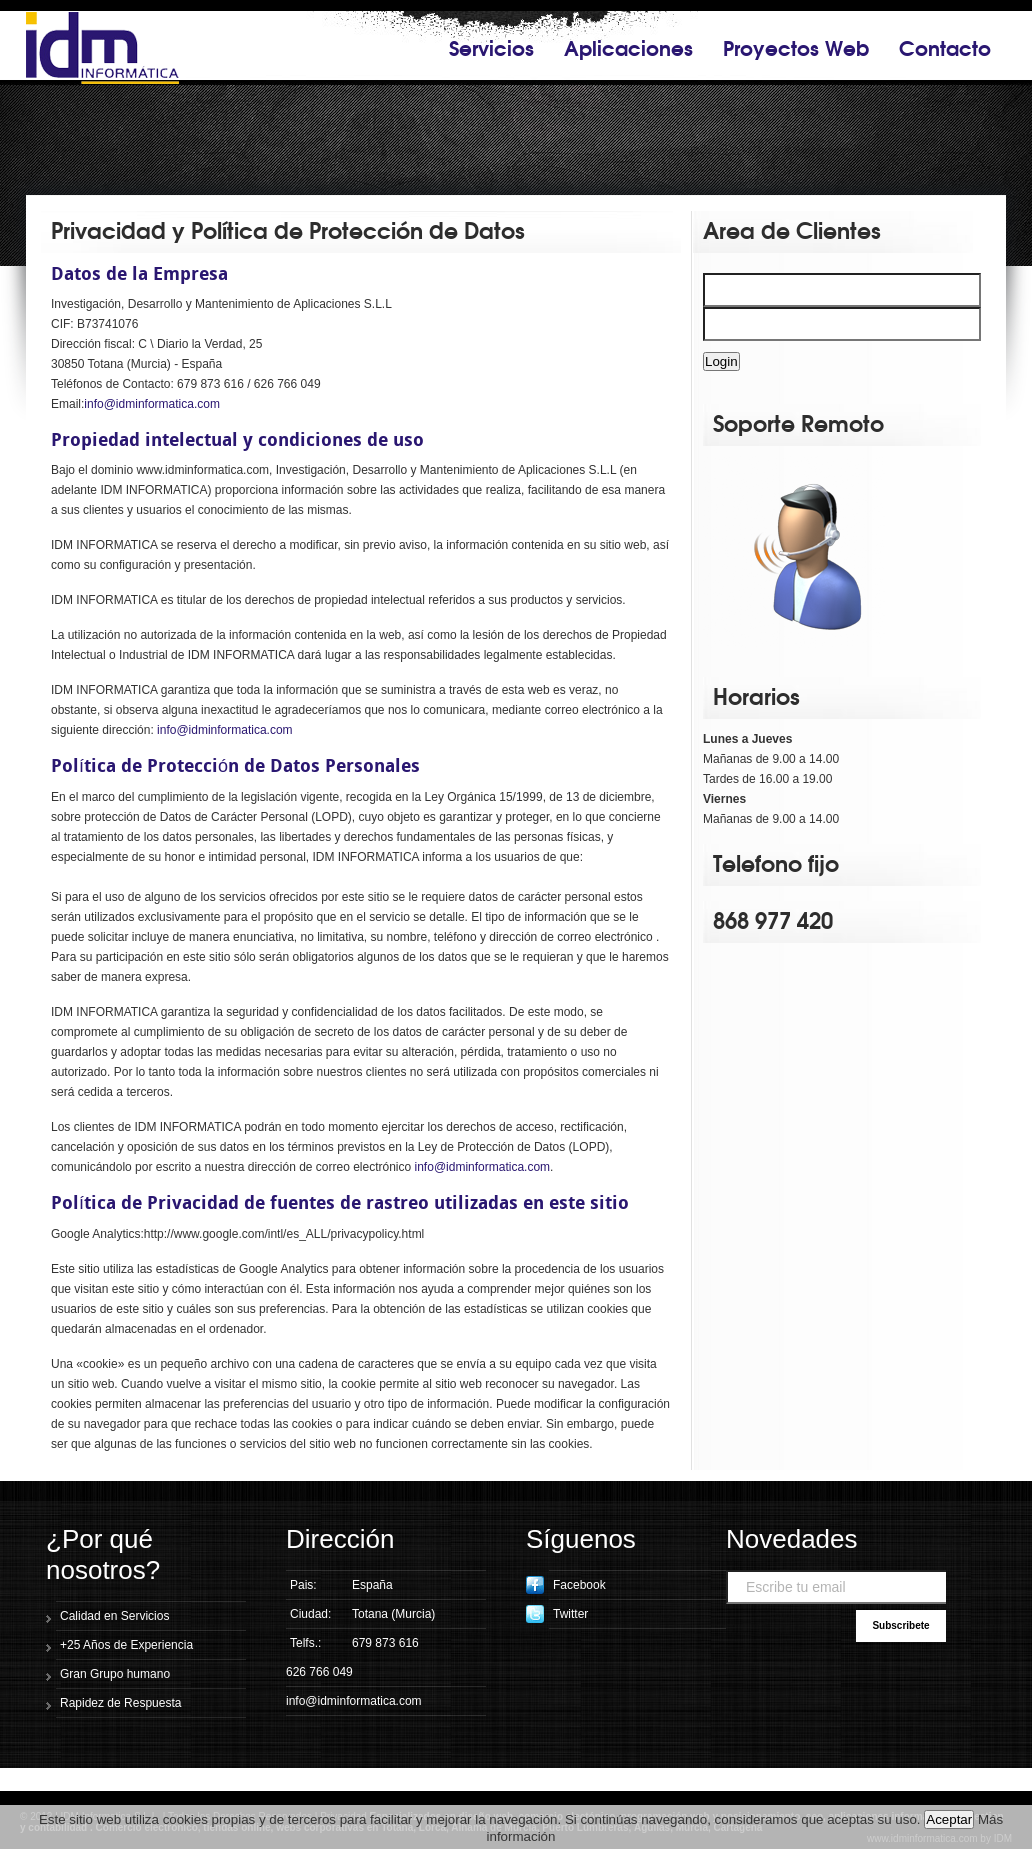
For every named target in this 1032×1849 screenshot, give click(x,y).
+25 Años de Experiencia (126, 1645)
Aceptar (949, 1819)
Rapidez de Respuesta (120, 1703)
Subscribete (900, 1625)
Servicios (491, 46)
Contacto (945, 46)
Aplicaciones (628, 46)
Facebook (566, 1585)
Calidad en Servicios (114, 1616)
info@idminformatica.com (152, 404)
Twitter (557, 1614)
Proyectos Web (796, 46)
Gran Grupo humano (115, 1674)
